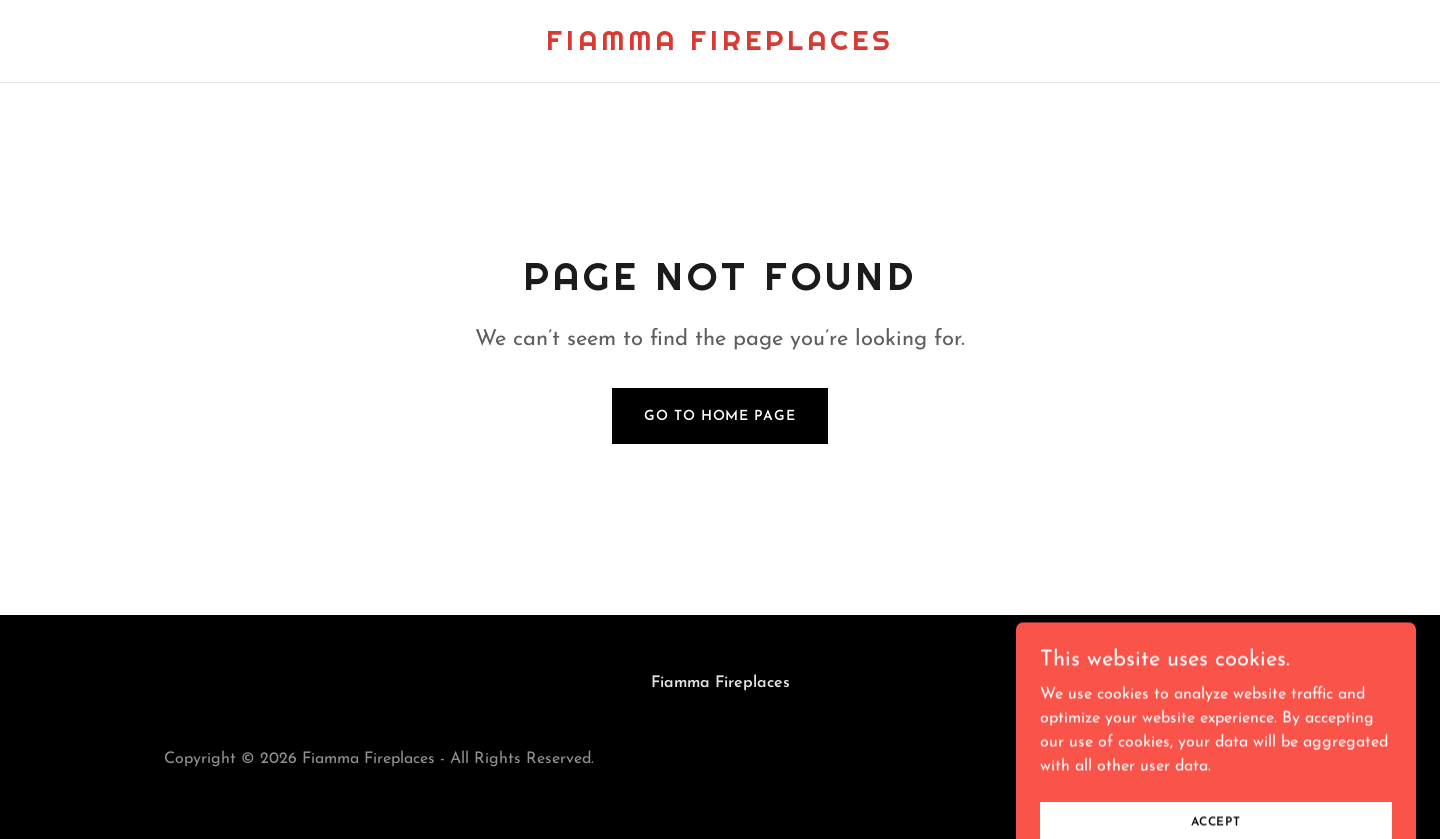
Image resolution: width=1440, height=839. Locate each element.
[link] (720, 46)
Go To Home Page (719, 416)
